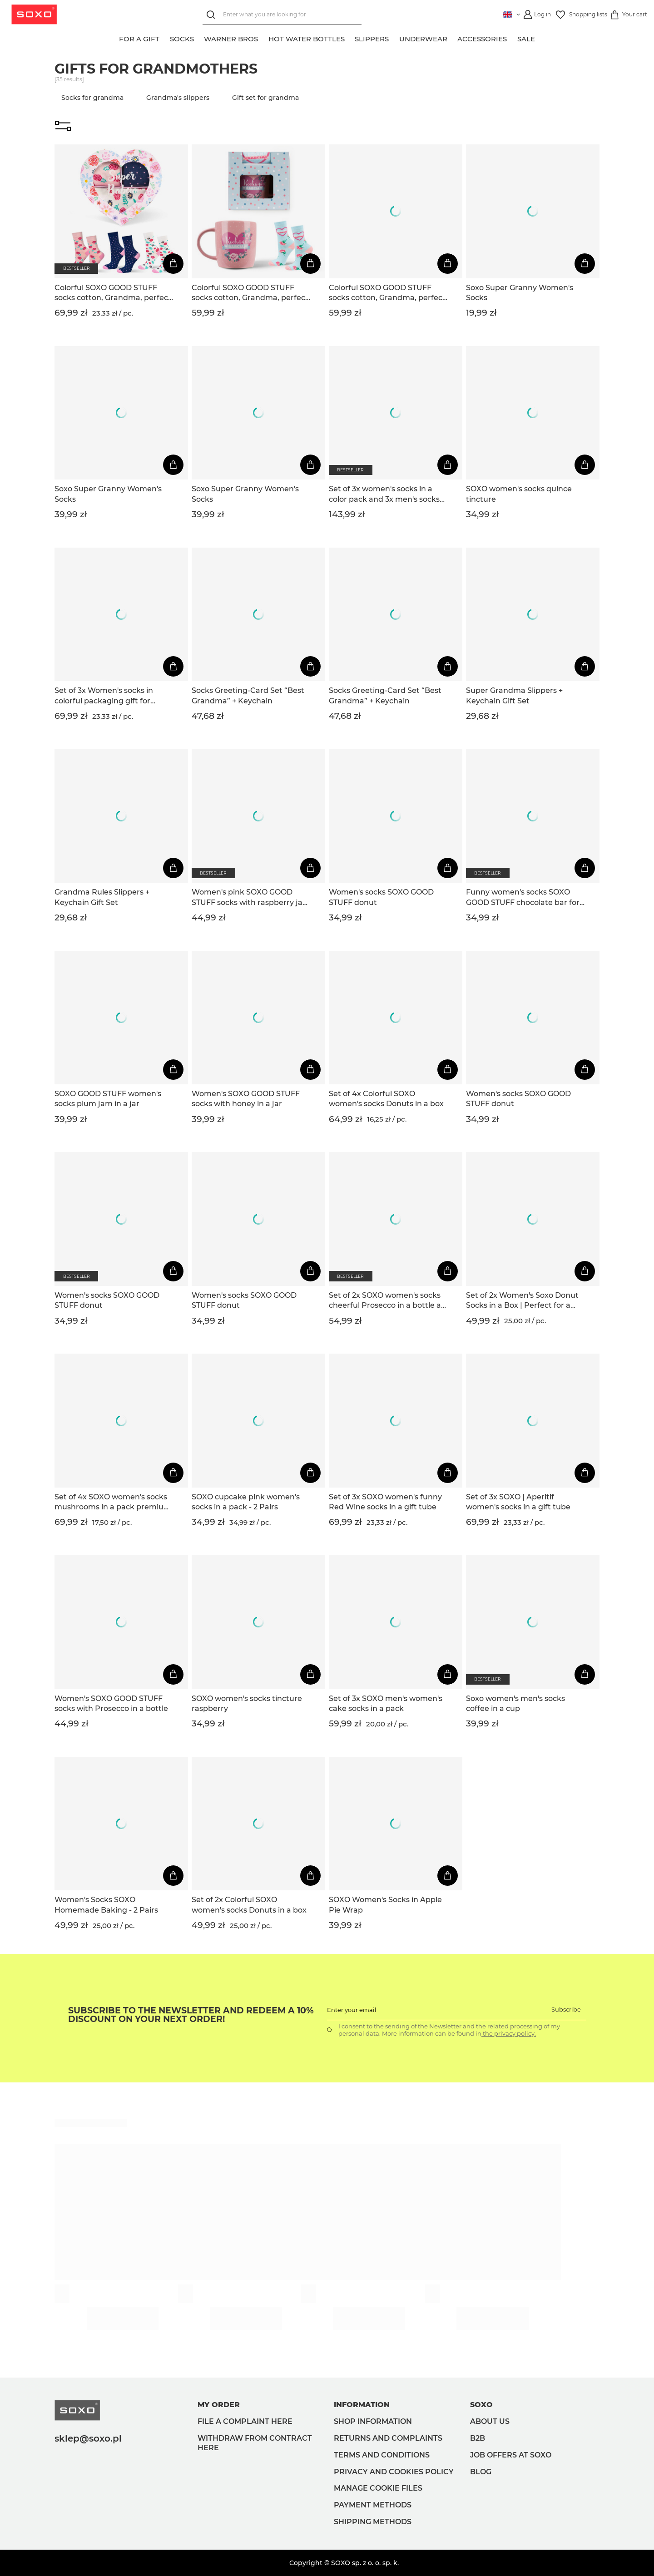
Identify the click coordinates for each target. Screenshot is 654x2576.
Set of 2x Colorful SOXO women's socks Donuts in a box (249, 1904)
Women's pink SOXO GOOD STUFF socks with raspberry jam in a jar (251, 898)
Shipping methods (372, 2521)
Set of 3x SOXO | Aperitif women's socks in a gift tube (518, 1502)
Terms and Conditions (382, 2455)
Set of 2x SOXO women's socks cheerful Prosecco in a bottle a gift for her (385, 1301)
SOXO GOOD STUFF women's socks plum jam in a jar (107, 1098)
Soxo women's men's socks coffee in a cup (515, 1703)
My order (219, 2404)
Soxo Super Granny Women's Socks (519, 292)
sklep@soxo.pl (88, 2438)
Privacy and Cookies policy (394, 2471)
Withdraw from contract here (255, 2443)
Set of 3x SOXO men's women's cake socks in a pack (385, 1703)
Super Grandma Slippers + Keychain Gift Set (514, 695)
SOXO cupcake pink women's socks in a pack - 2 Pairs (246, 1502)
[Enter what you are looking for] (280, 15)
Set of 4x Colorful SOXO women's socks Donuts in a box (386, 1098)
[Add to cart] (173, 263)
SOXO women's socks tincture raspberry (247, 1703)
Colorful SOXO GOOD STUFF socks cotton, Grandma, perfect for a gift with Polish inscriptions (113, 293)
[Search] (211, 15)
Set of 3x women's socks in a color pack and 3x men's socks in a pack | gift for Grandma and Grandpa (387, 494)
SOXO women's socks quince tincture (519, 494)
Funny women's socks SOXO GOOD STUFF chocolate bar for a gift (523, 898)
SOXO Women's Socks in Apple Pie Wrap (385, 1904)
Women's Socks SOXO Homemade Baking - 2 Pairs (106, 1904)
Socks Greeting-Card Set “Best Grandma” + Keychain (248, 695)
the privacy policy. (508, 2033)
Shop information (373, 2421)
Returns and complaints (388, 2438)
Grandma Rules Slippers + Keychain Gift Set (101, 897)
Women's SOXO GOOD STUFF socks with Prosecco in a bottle (111, 1703)
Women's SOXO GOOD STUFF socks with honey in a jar (246, 1098)
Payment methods (372, 2505)
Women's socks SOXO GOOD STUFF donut (381, 897)
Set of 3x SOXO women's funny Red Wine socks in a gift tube (385, 1502)
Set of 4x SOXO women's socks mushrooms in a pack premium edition (112, 1503)
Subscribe (566, 2009)
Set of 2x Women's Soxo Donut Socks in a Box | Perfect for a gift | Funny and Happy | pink (522, 1301)
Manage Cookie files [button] (378, 2488)
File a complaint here (245, 2421)
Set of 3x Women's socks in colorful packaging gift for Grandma (103, 696)
